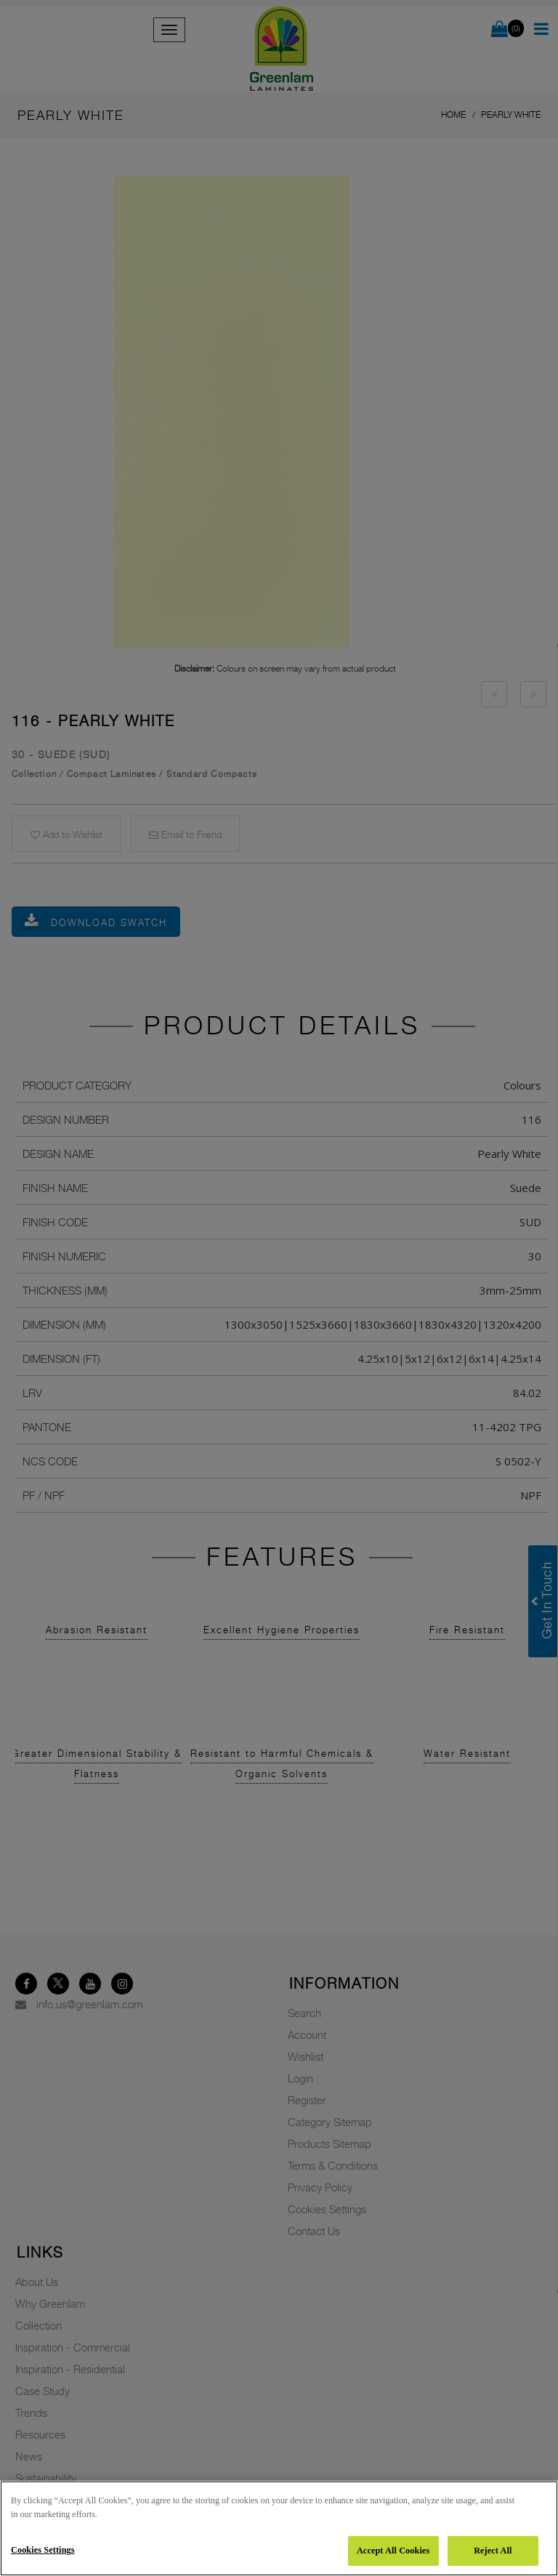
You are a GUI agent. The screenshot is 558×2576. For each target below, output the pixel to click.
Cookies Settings (43, 2550)
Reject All (493, 2550)
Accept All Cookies (393, 2550)
